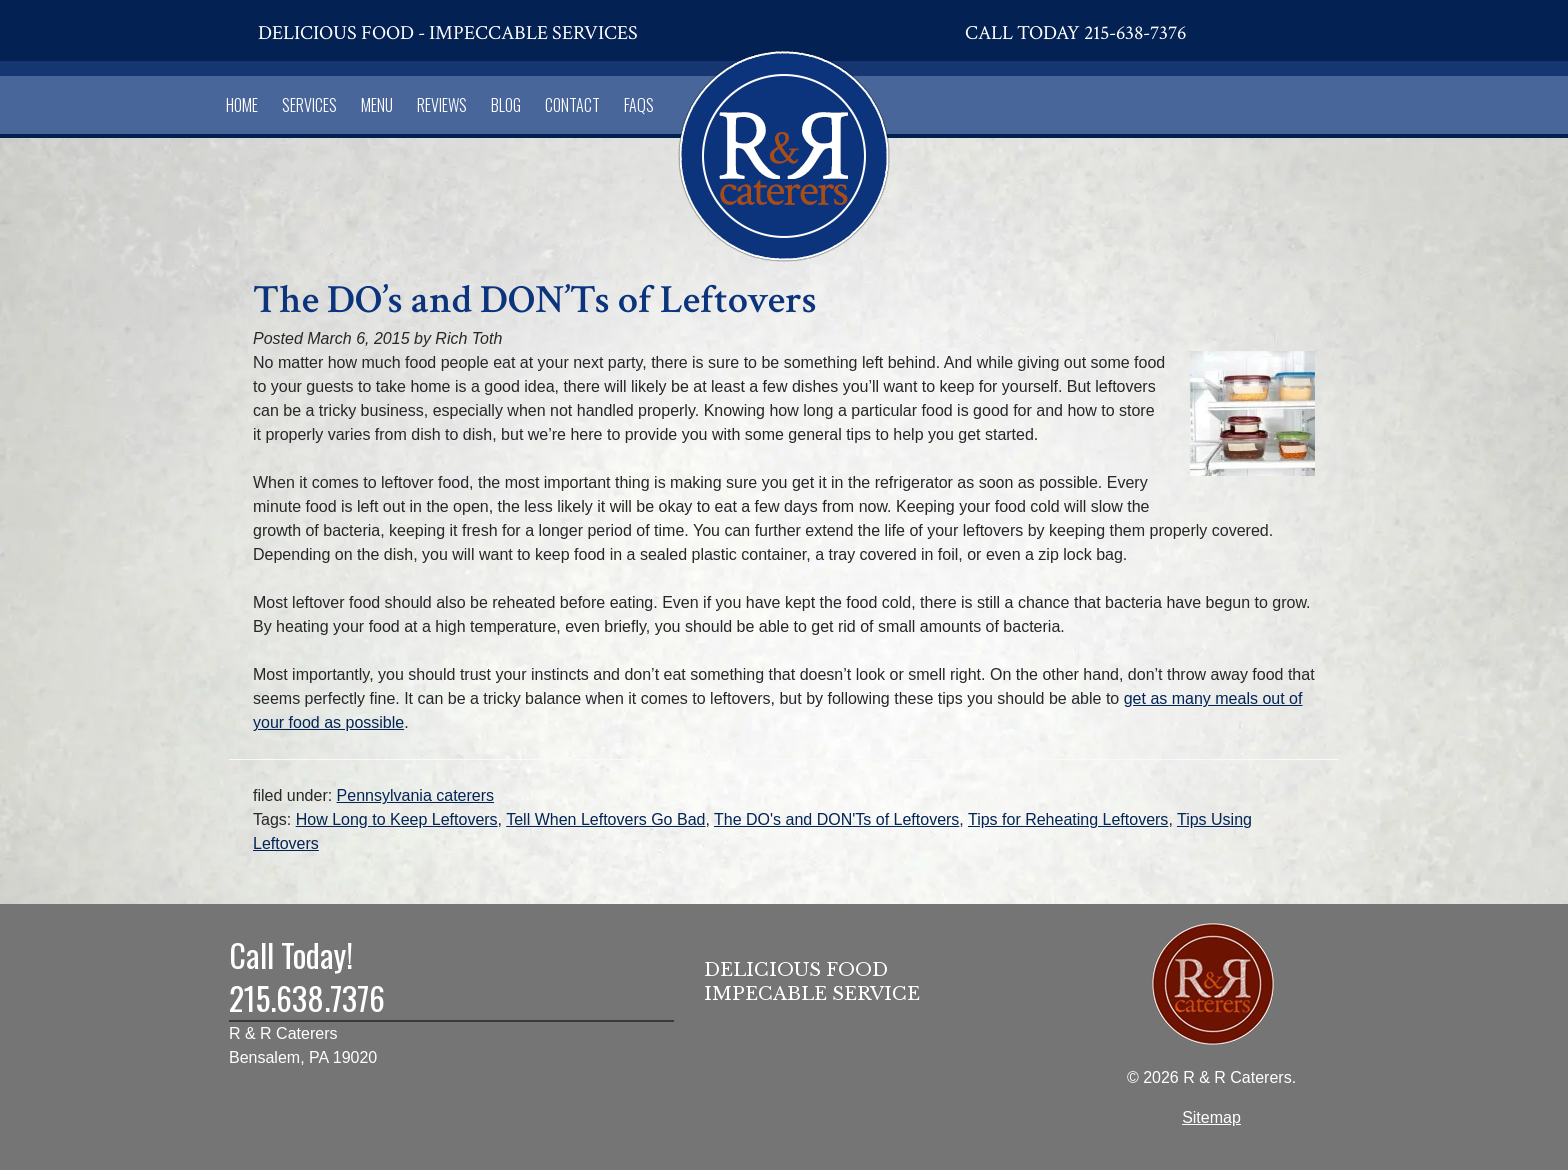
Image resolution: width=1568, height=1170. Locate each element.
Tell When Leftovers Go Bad (605, 819)
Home (242, 105)
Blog (506, 105)
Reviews (442, 105)
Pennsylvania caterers (415, 795)
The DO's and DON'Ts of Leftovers (836, 819)
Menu (377, 105)
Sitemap (1211, 1117)
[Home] (784, 152)
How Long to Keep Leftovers (397, 819)
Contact (572, 105)
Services (309, 105)
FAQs (639, 105)
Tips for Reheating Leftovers (1068, 819)
